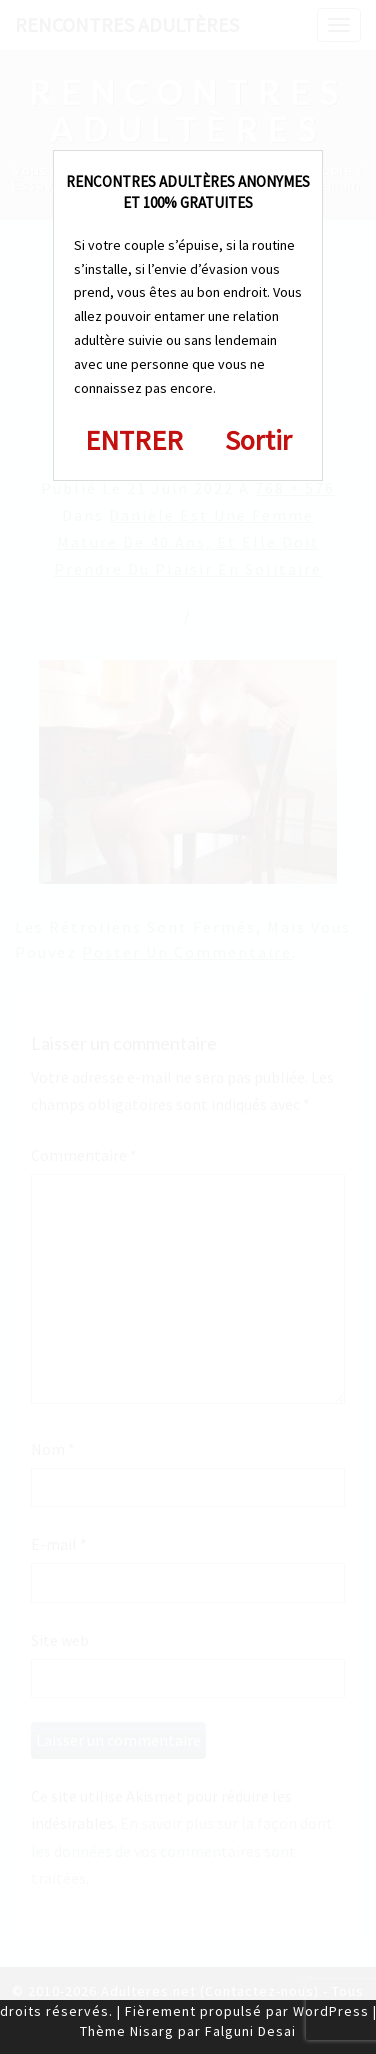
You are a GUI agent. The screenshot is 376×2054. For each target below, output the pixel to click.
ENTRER (134, 440)
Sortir (258, 440)
